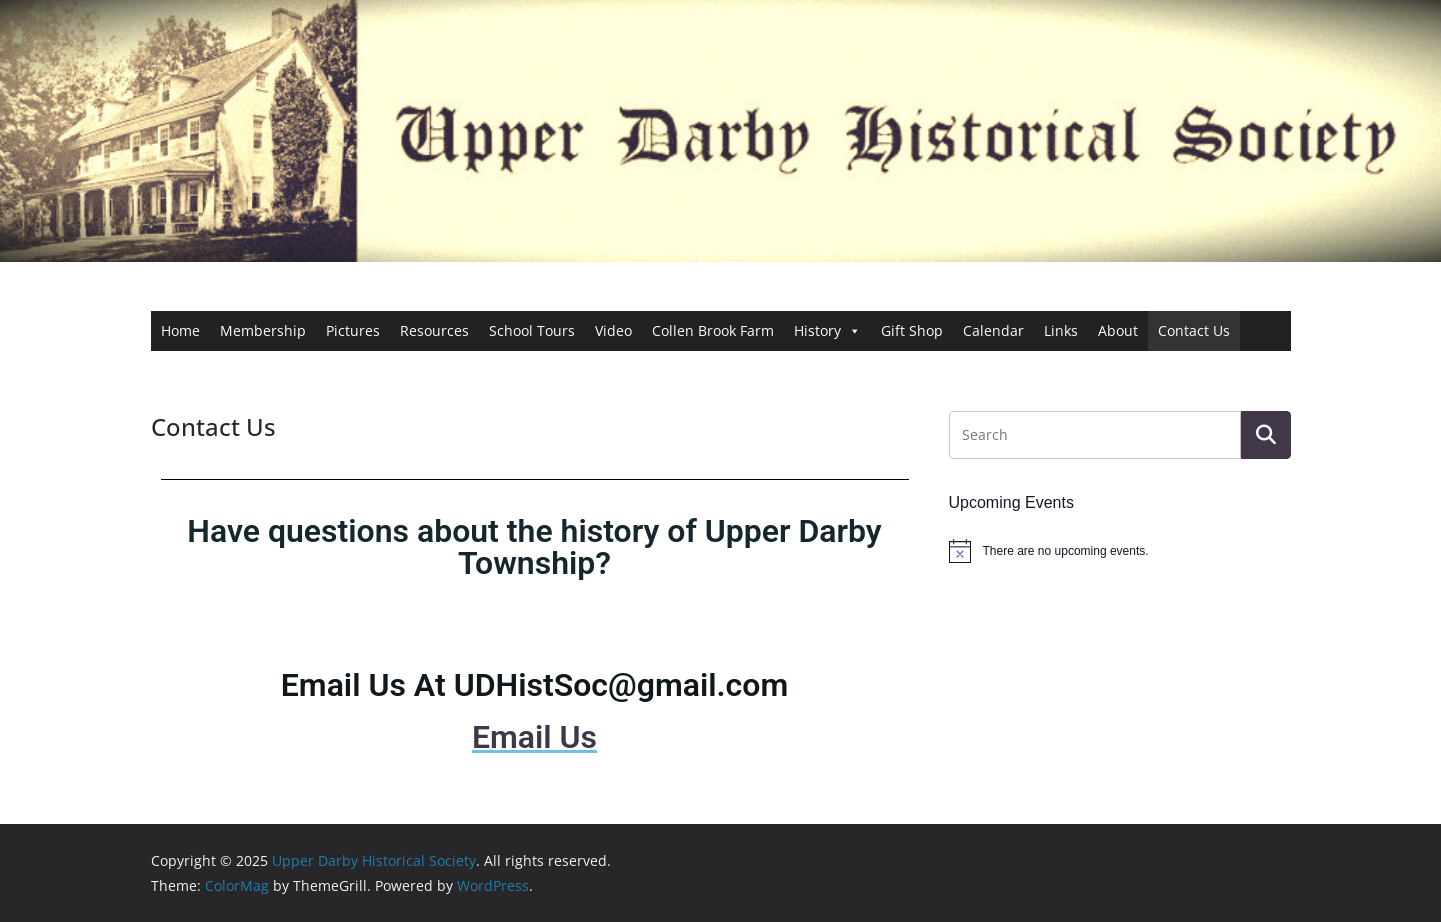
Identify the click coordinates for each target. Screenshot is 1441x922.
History (827, 330)
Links (1061, 330)
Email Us (534, 737)
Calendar (993, 330)
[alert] (1120, 551)
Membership (263, 330)
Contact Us (1194, 330)
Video (613, 330)
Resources (434, 330)
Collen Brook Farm (713, 330)
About (1118, 330)
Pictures (353, 330)
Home (180, 330)
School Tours (532, 330)
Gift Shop (912, 330)
